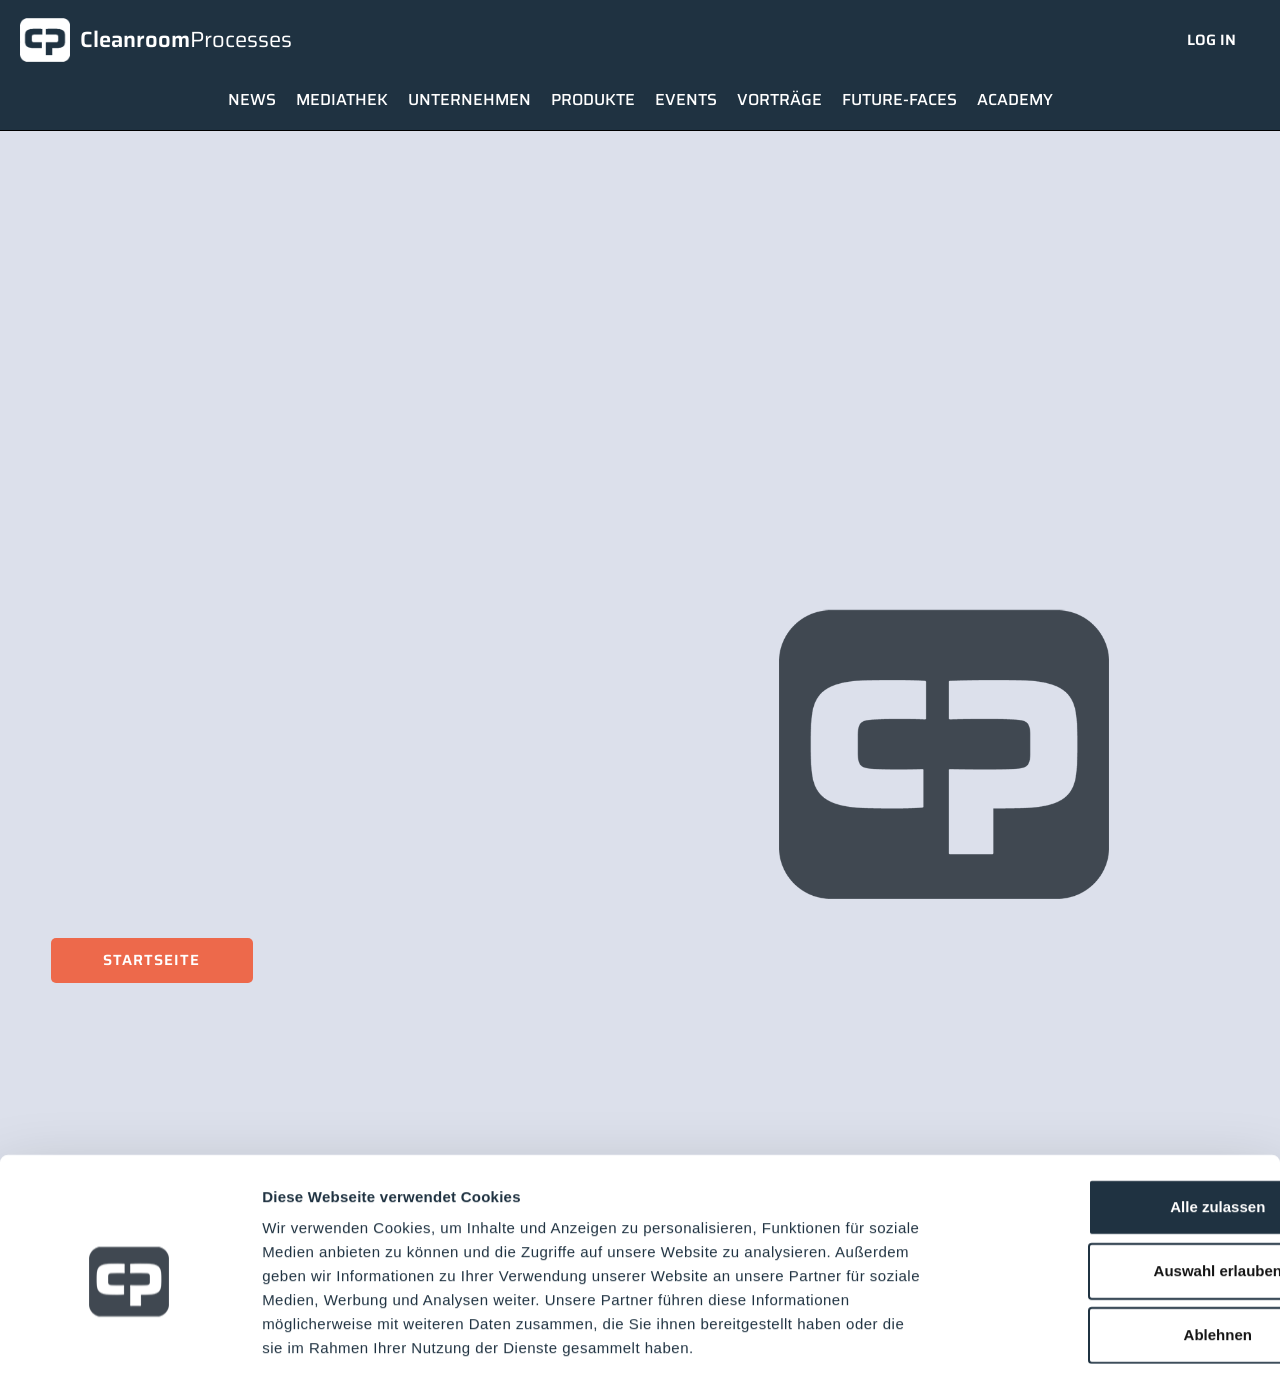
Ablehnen (1113, 1251)
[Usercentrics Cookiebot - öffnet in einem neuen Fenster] (129, 1346)
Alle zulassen (1112, 1123)
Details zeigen (1063, 1345)
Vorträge (779, 99)
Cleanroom (186, 39)
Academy (1015, 99)
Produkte (593, 99)
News (252, 99)
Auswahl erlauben (1113, 1187)
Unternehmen (469, 99)
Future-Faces (899, 99)
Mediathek (342, 99)
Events (686, 99)
